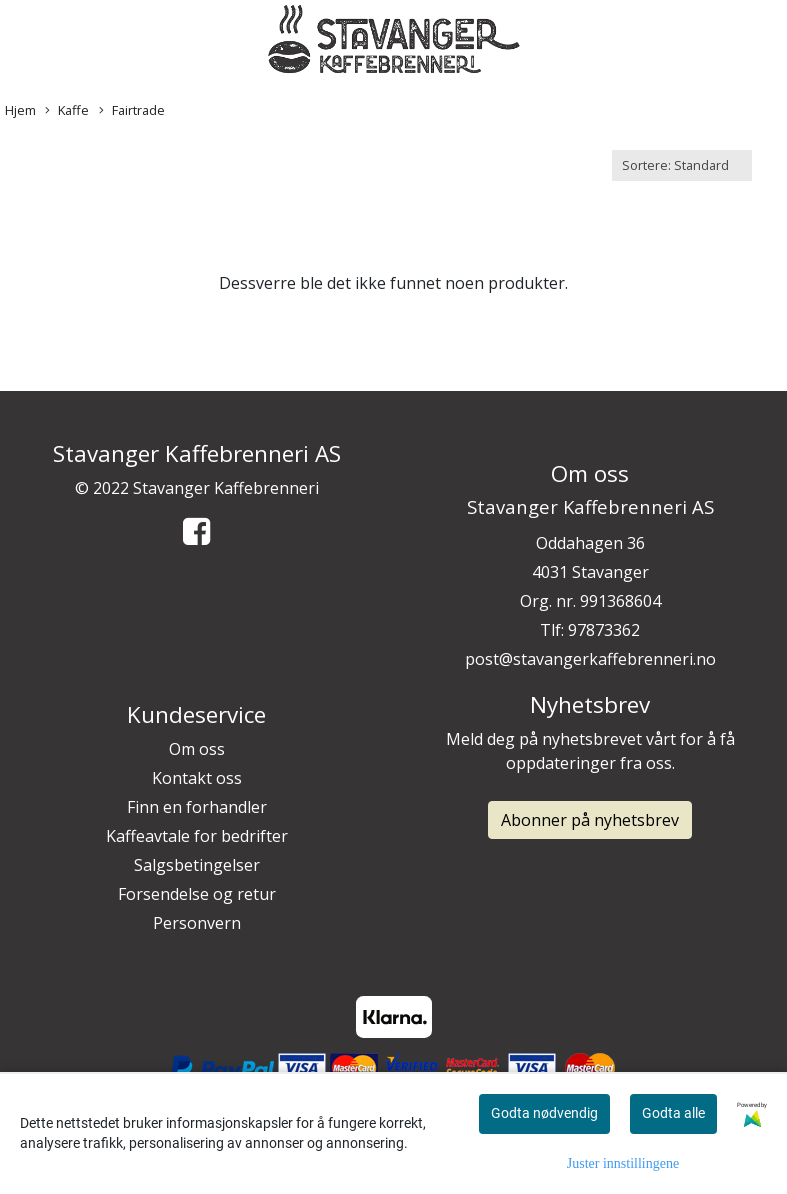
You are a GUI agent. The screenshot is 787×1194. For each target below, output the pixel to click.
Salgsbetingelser (197, 865)
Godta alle (673, 1113)
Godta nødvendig (544, 1113)
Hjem (20, 110)
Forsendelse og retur (197, 894)
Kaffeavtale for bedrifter (197, 836)
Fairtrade (132, 110)
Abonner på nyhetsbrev (590, 820)
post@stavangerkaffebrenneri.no (590, 659)
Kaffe (67, 110)
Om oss (197, 749)
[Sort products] (682, 165)
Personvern (197, 923)
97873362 (604, 630)
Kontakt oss (197, 778)
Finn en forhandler (197, 807)
